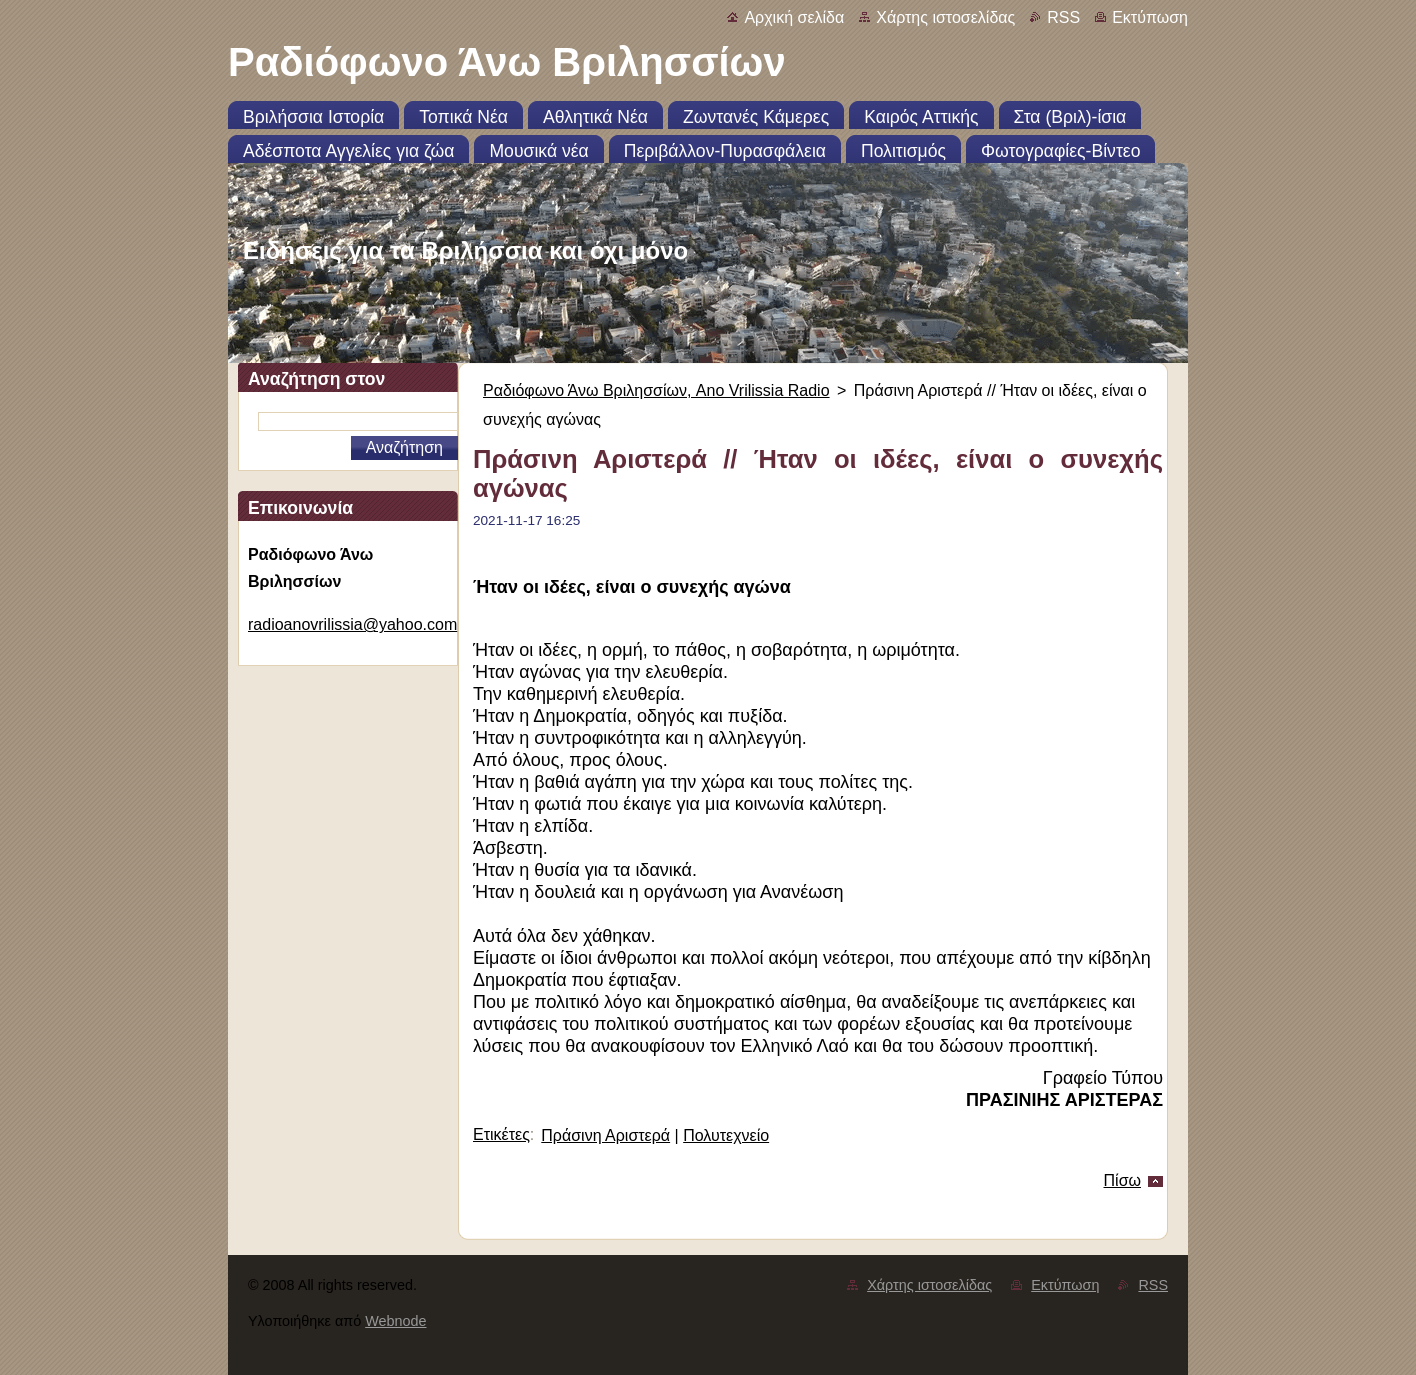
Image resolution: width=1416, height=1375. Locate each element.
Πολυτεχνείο (726, 1135)
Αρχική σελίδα (794, 17)
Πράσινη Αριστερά (605, 1135)
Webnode (395, 1321)
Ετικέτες (501, 1134)
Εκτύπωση (1150, 17)
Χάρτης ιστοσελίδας (945, 17)
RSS (1063, 17)
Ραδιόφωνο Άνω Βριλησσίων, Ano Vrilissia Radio (656, 390)
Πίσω (1122, 1180)
